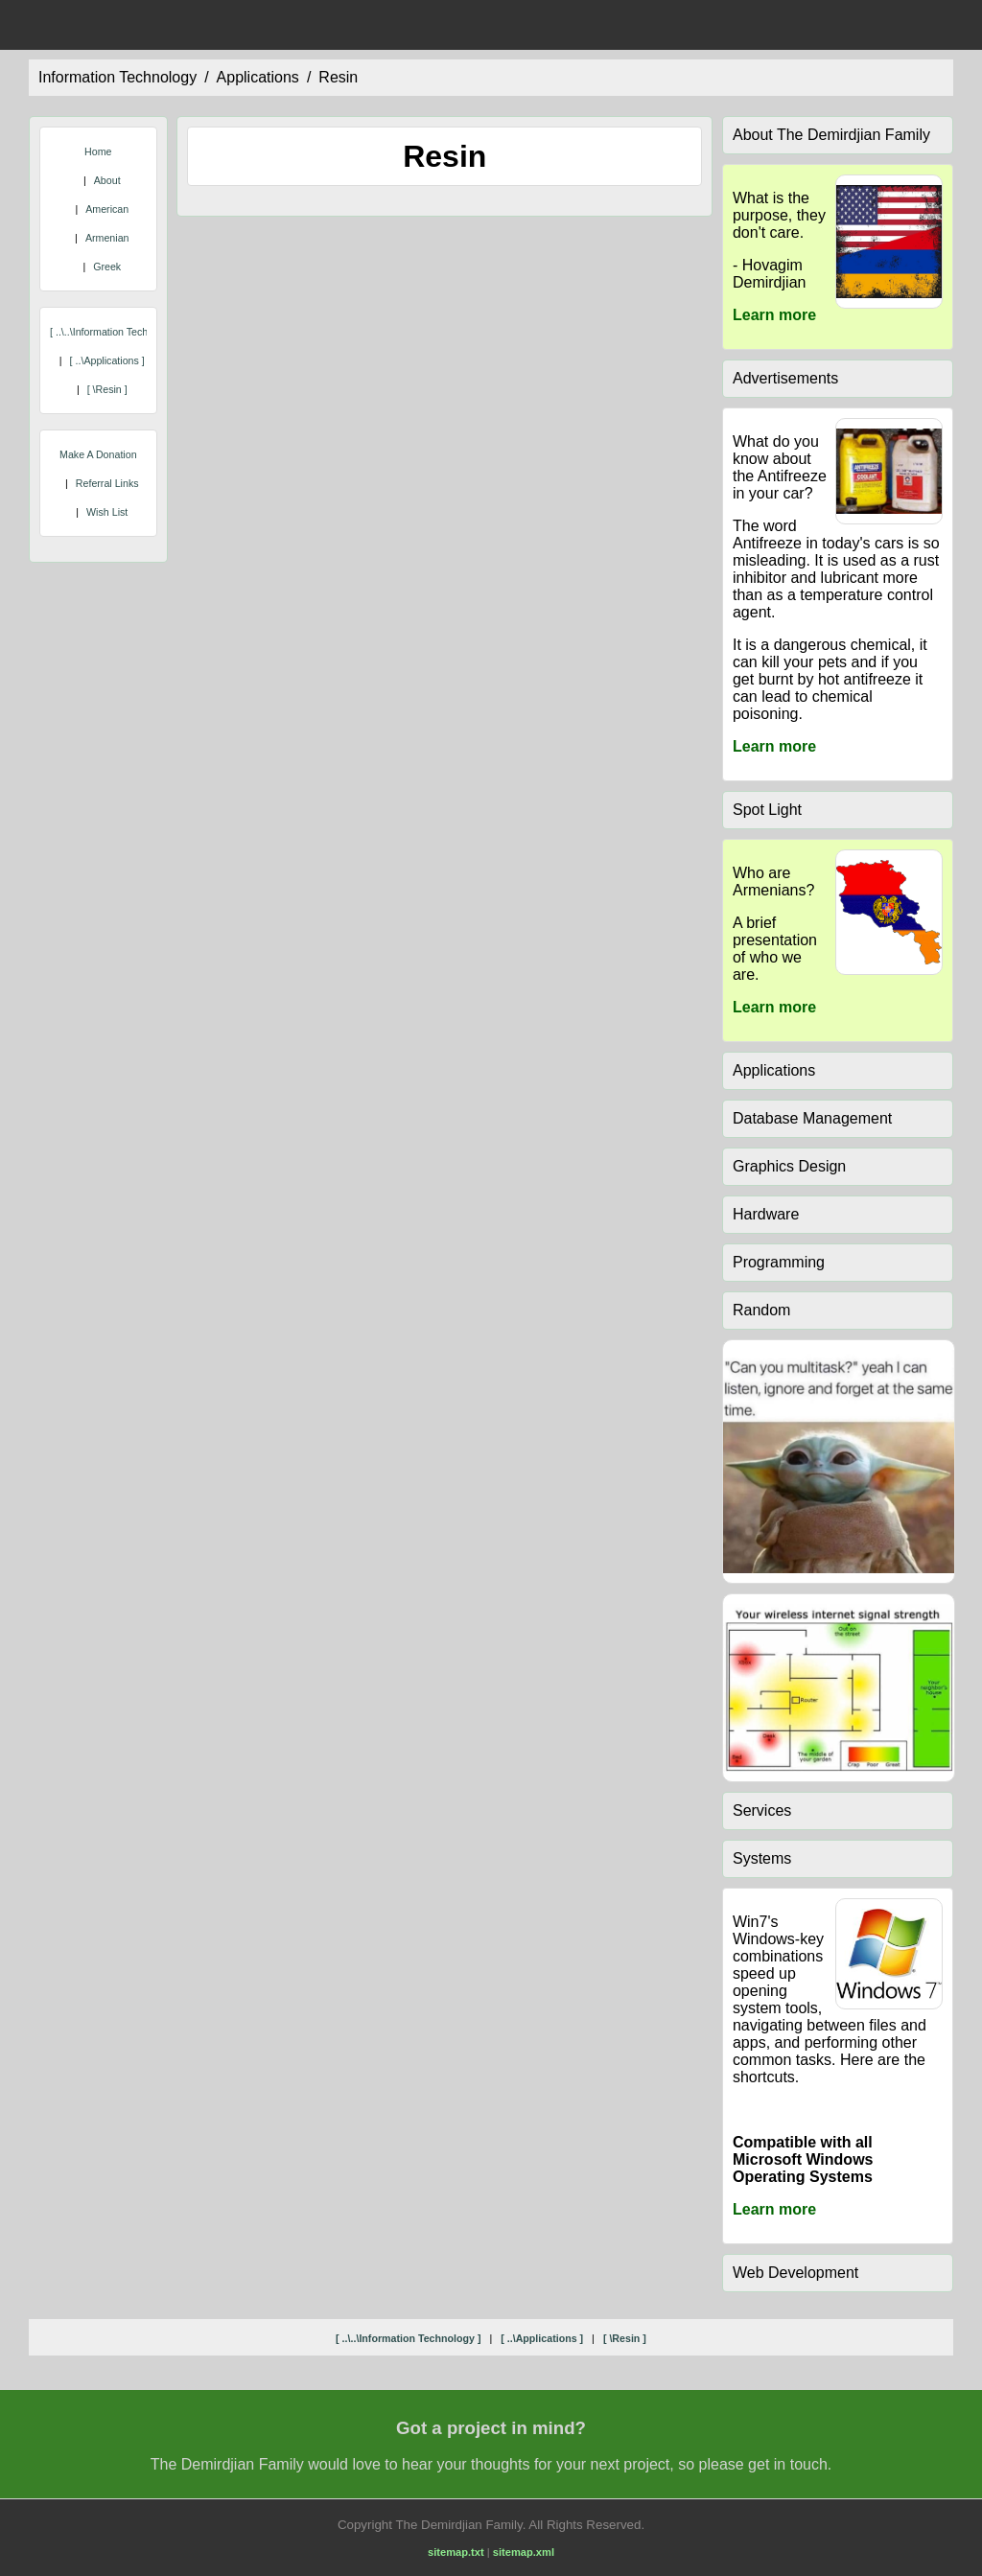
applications (258, 77)
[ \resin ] (107, 389)
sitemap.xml (523, 2552)
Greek (107, 266)
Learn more (774, 315)
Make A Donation (98, 454)
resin (338, 77)
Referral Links (107, 483)
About (107, 180)
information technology (117, 77)
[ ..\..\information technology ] (117, 331)
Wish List (107, 512)
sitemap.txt (456, 2552)
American (107, 209)
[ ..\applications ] (107, 360)
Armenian (107, 238)
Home (97, 151)
